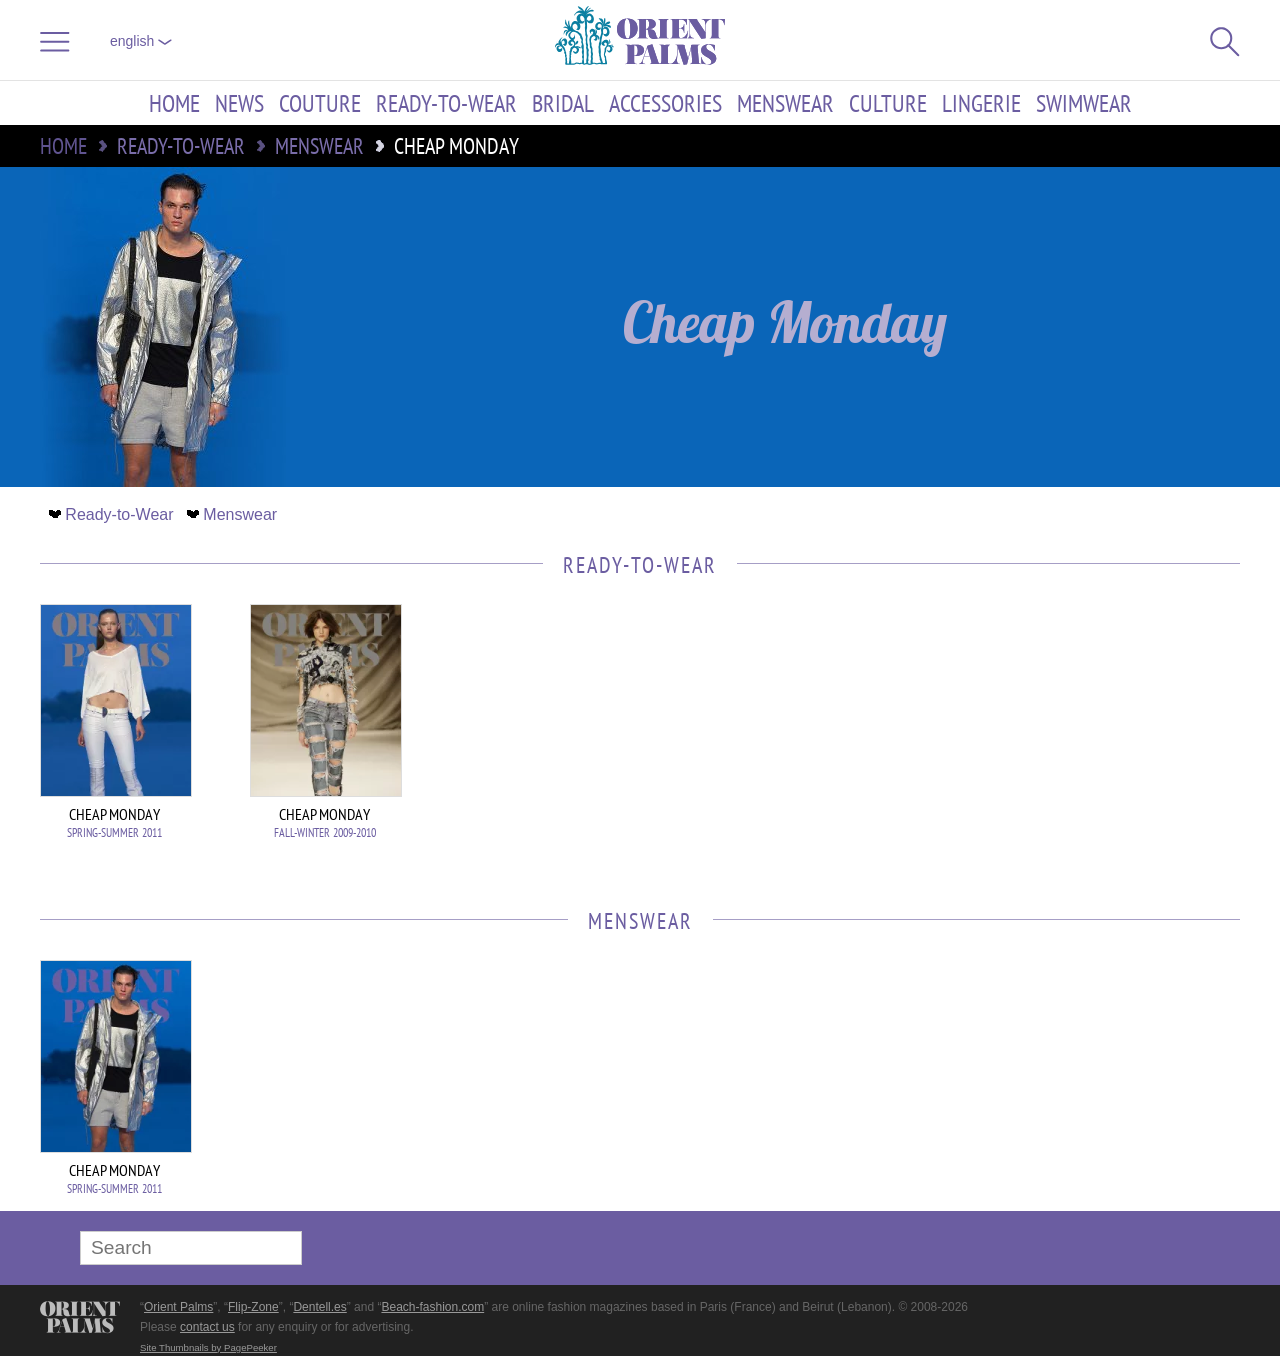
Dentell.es (319, 1307)
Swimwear (1084, 103)
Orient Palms (178, 1307)
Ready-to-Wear (446, 103)
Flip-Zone (253, 1307)
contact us (207, 1327)
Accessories (665, 103)
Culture (888, 103)
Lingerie (981, 103)
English (141, 41)
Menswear (785, 103)
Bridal (563, 103)
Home (174, 103)
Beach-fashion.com (432, 1307)
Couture (320, 103)
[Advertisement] (1100, 739)
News (239, 103)
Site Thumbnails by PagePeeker (208, 1347)
